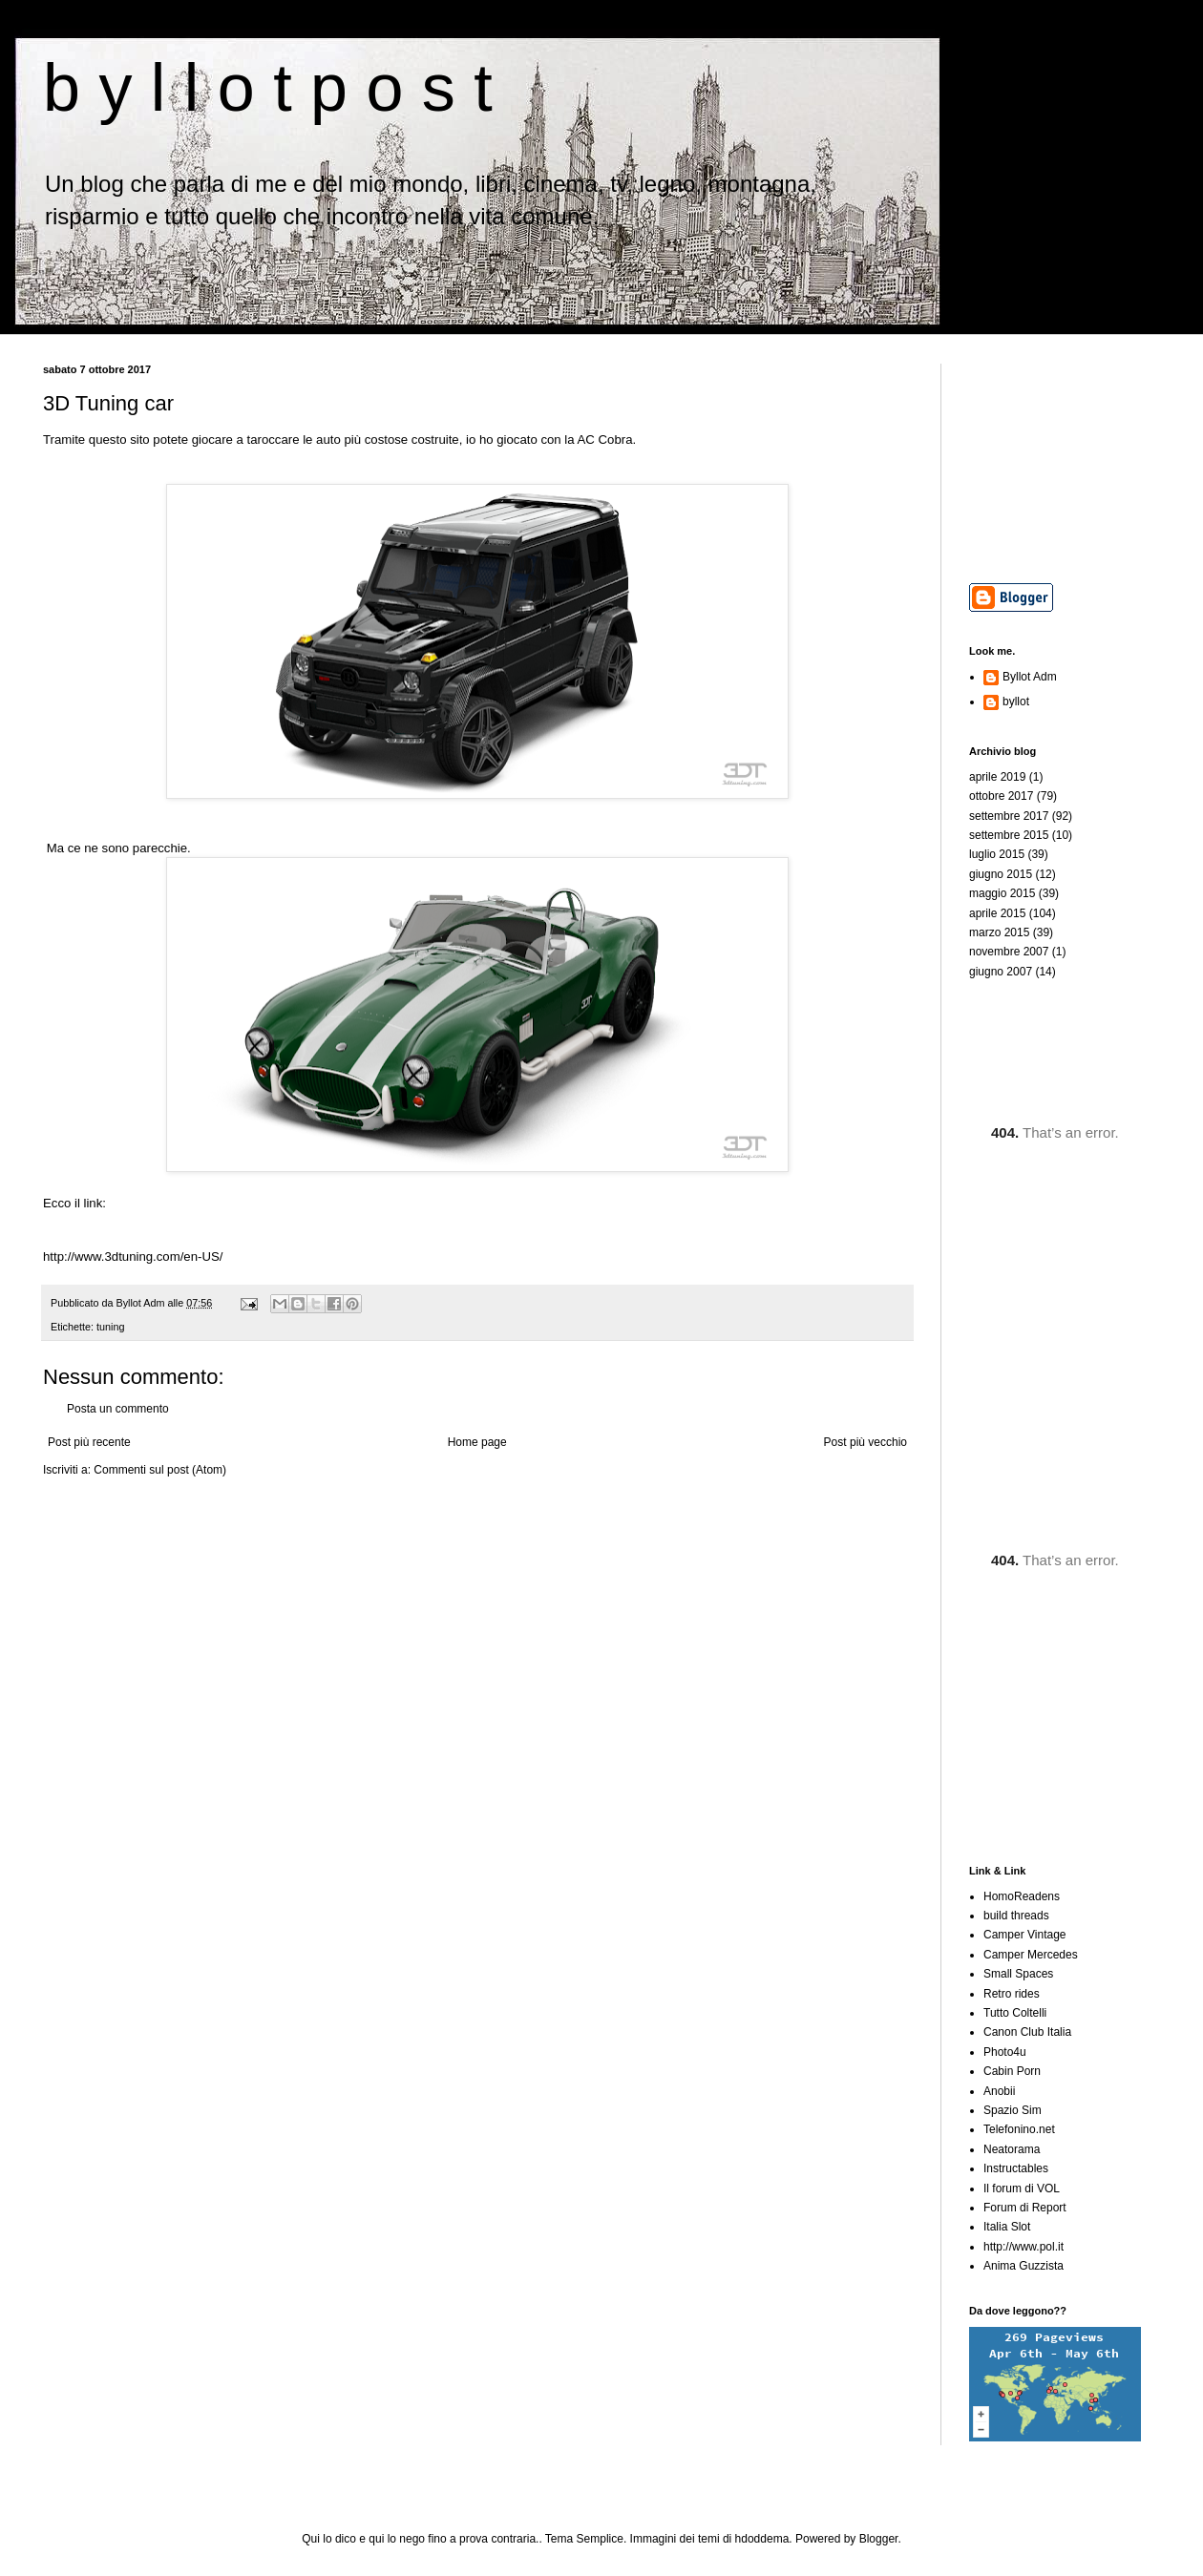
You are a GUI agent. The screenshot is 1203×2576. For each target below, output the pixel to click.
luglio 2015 (996, 854)
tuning (110, 1326)
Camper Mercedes (1030, 1954)
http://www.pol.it (1023, 2246)
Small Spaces (1018, 1973)
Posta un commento (118, 1408)
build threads (1016, 1915)
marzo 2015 (999, 932)
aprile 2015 (997, 913)
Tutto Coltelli (1014, 2013)
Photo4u (1004, 2052)
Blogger (878, 2538)
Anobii (999, 2091)
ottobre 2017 (1001, 796)
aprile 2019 (997, 777)
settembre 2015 (1008, 835)
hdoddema (762, 2538)
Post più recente (89, 1442)
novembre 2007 (1008, 951)
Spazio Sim (1012, 2110)
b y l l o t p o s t (268, 88)
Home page (477, 1442)
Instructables (1015, 2168)
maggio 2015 (1002, 893)
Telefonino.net (1019, 2129)
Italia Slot (1006, 2226)
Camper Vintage (1024, 1934)
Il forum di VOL (1021, 2188)
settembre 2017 (1008, 816)
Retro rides (1011, 1993)
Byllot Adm (1029, 676)
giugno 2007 (1000, 971)
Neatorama (1011, 2149)
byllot (1015, 701)
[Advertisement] (1064, 459)
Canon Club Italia (1027, 2032)
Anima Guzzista (1023, 2265)
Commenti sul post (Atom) (160, 1469)
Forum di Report (1024, 2207)
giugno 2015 (1000, 874)
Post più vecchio (865, 1442)
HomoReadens (1021, 1896)
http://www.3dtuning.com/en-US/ (132, 1256)
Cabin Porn (1012, 2071)
